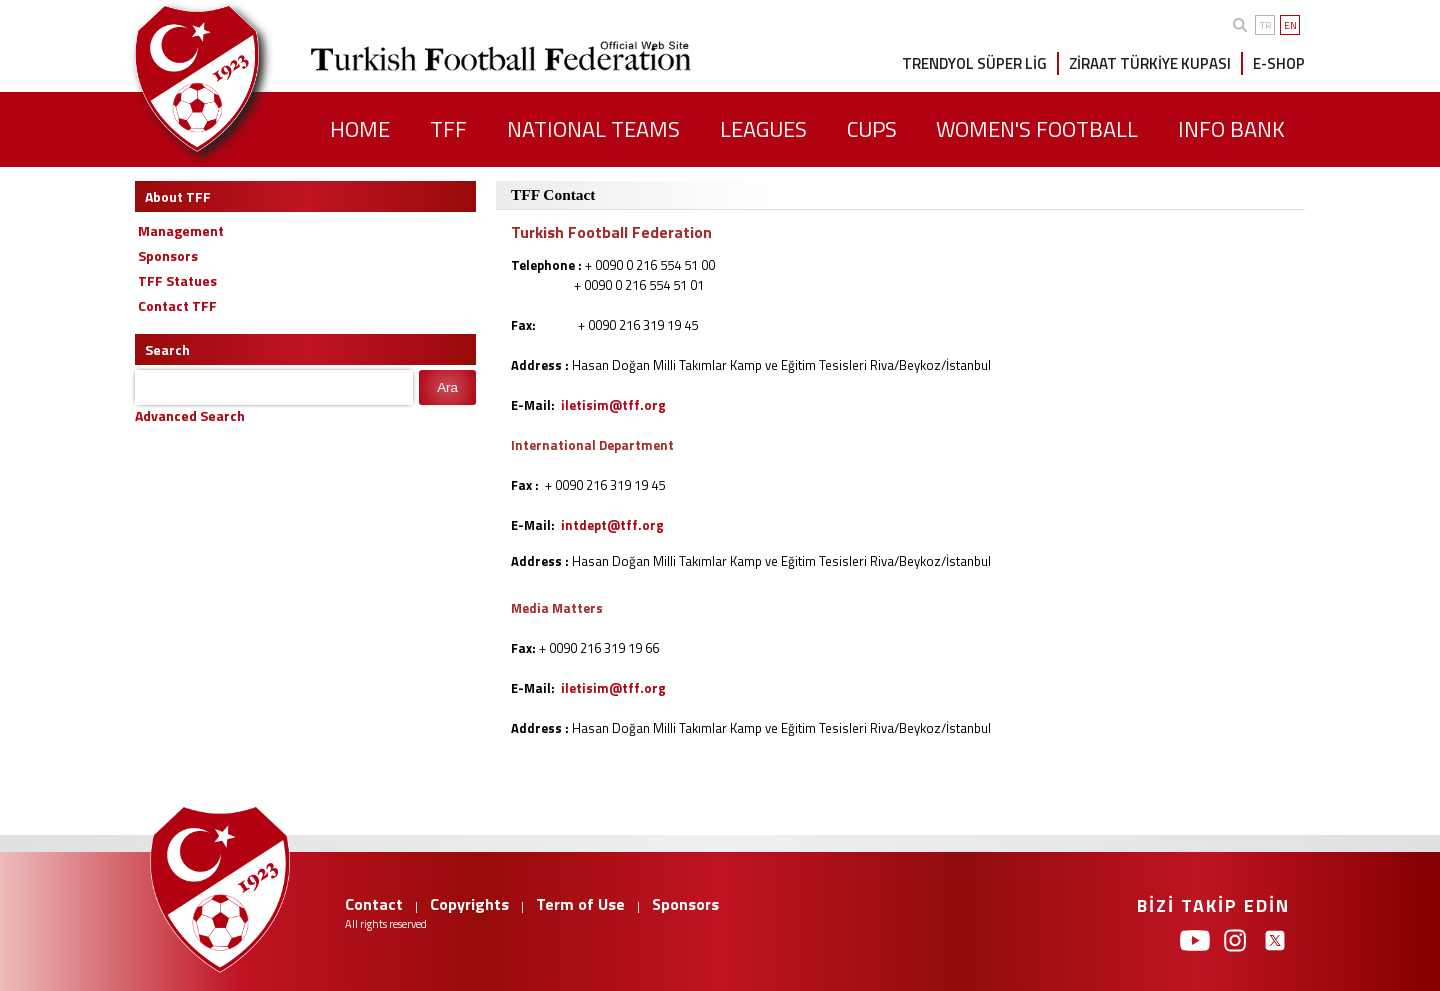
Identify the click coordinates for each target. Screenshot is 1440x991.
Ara (447, 387)
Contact (374, 904)
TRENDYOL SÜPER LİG (974, 63)
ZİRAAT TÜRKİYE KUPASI (1150, 63)
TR (1265, 25)
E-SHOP (1279, 63)
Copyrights (469, 904)
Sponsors (685, 904)
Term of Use (580, 904)
